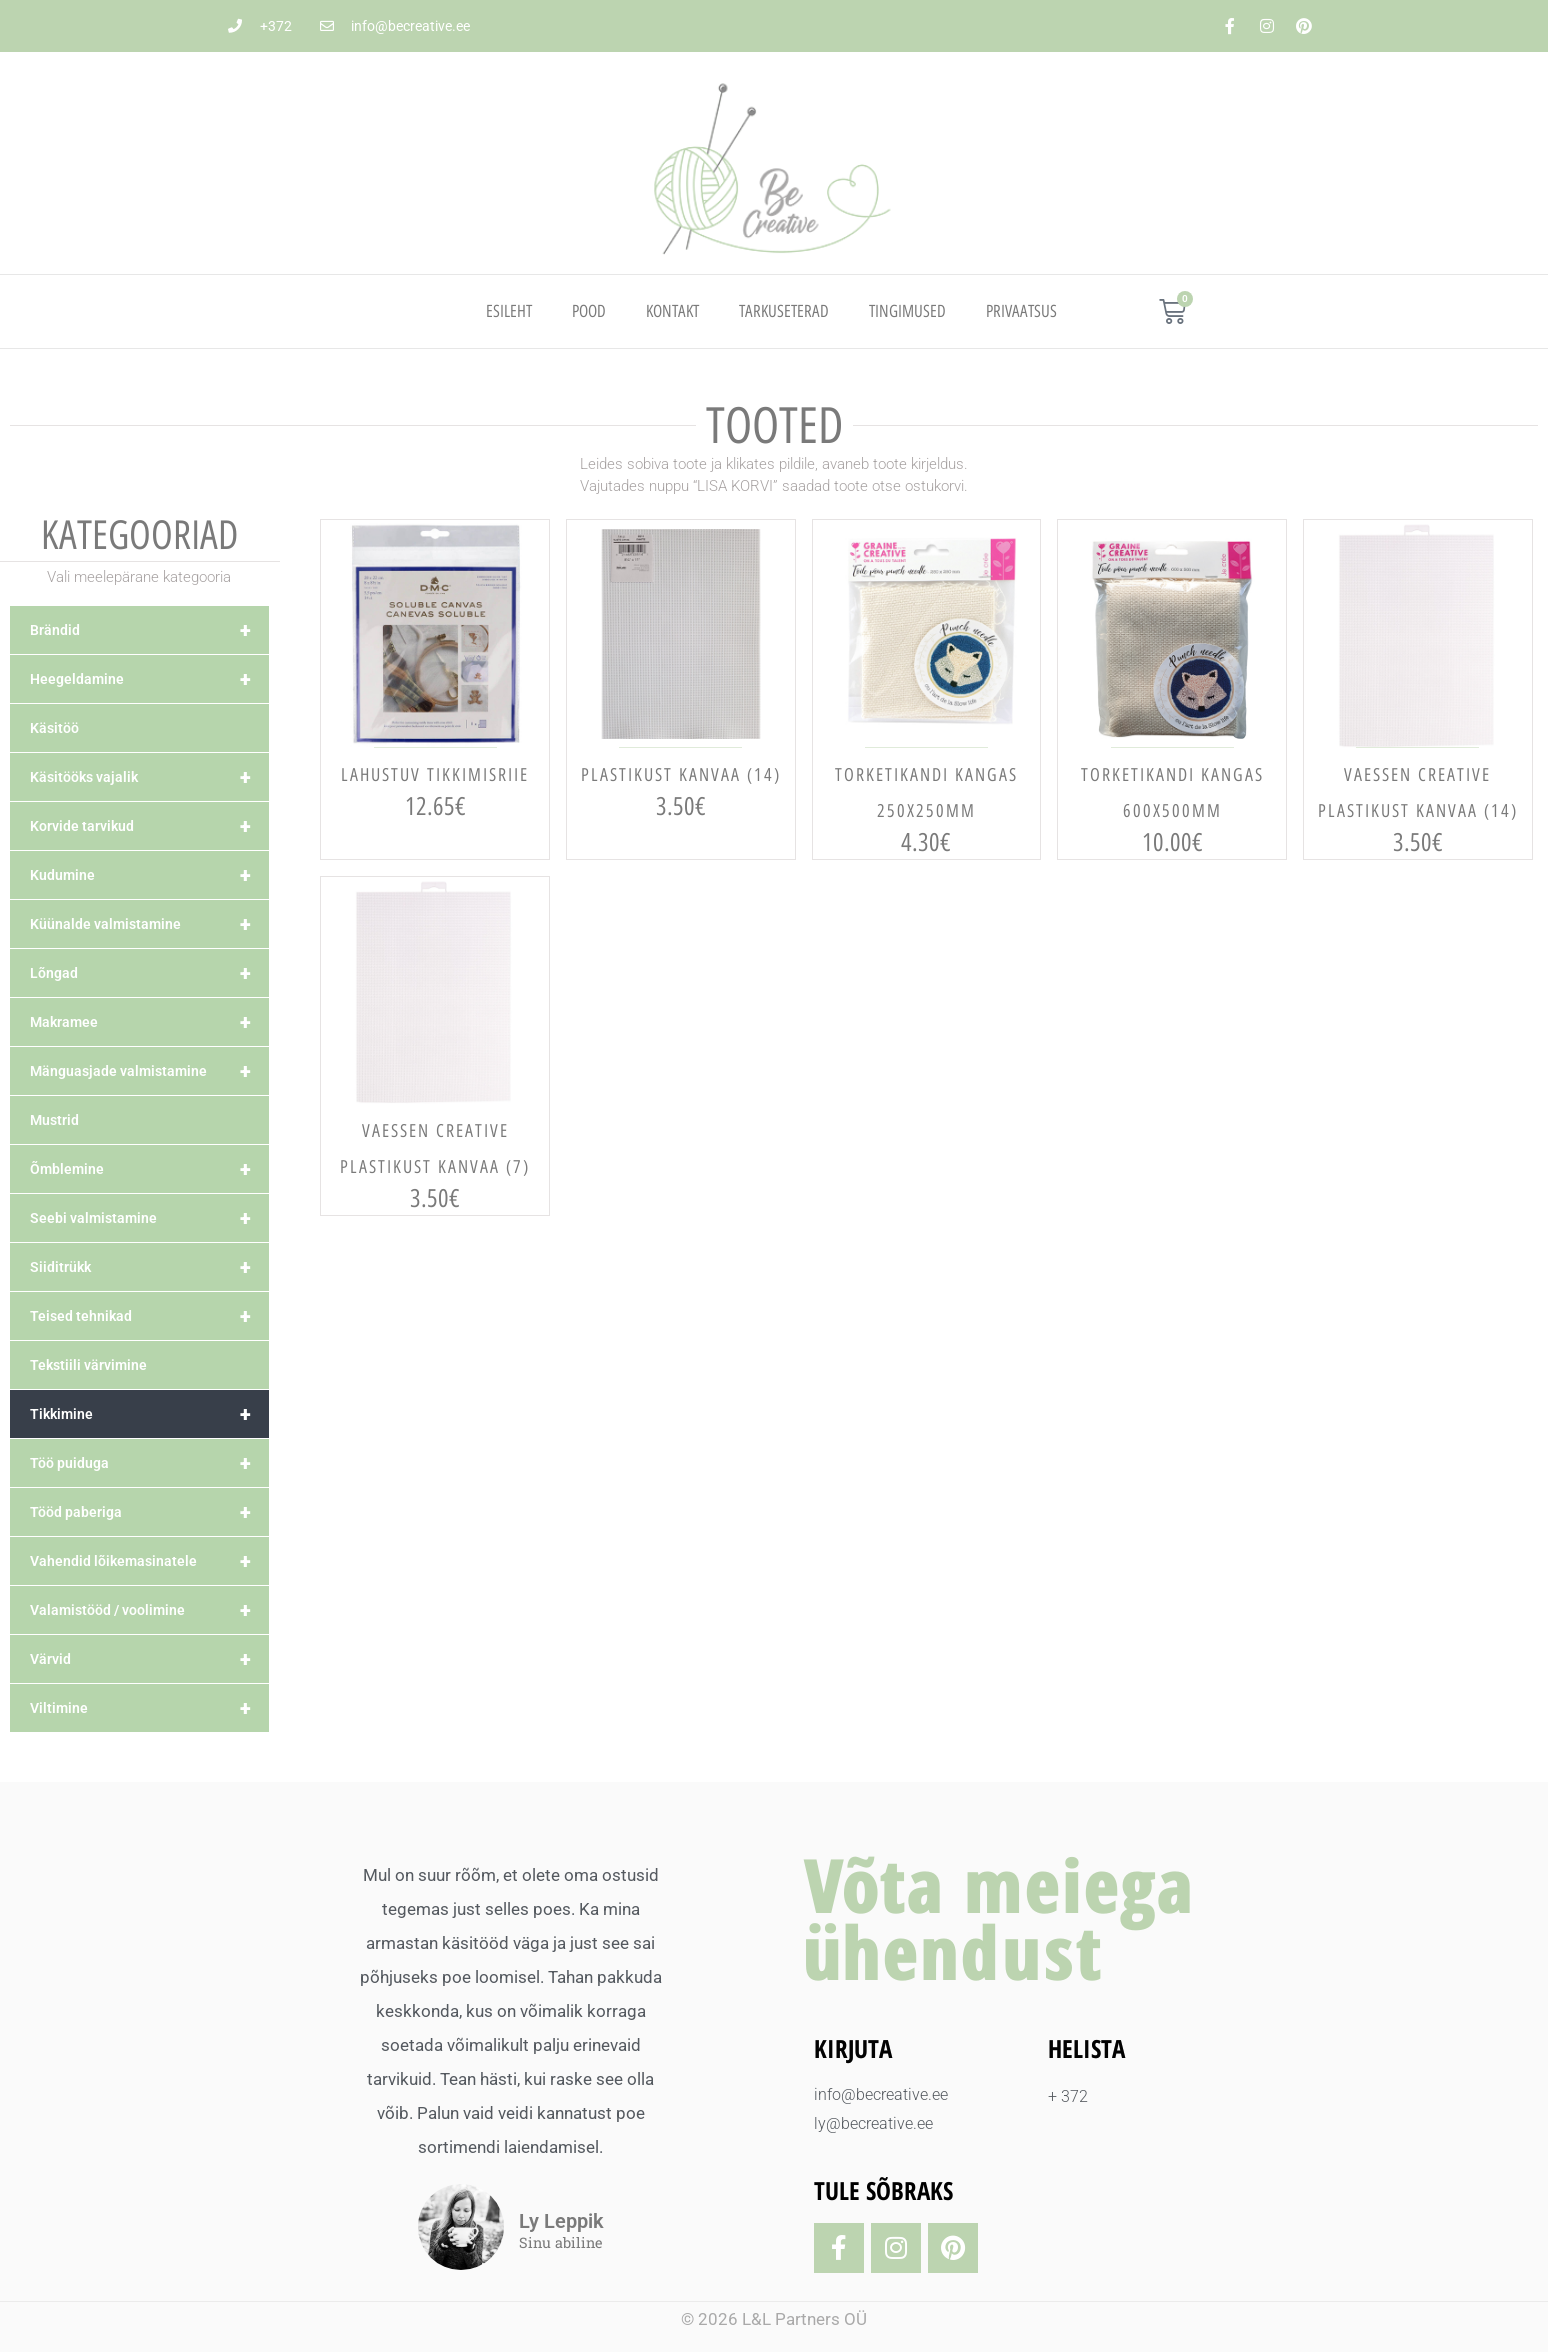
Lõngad (149, 973)
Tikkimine (149, 1414)
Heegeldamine (149, 679)
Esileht (509, 311)
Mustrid (54, 1120)
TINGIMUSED (907, 311)
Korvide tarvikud (149, 826)
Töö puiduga (149, 1463)
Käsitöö (54, 728)
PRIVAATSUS (1021, 311)
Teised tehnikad (149, 1316)
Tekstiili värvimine (88, 1365)
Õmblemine (149, 1169)
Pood (589, 311)
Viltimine (149, 1708)
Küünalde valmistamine (149, 924)
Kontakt (672, 311)
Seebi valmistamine (149, 1218)
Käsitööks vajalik (149, 777)
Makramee (149, 1022)
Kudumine (149, 875)
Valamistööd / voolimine (149, 1610)
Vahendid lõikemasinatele (149, 1561)
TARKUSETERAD (784, 311)
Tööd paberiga (149, 1512)
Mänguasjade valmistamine (149, 1071)
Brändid (149, 630)
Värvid (149, 1659)
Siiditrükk (149, 1267)
